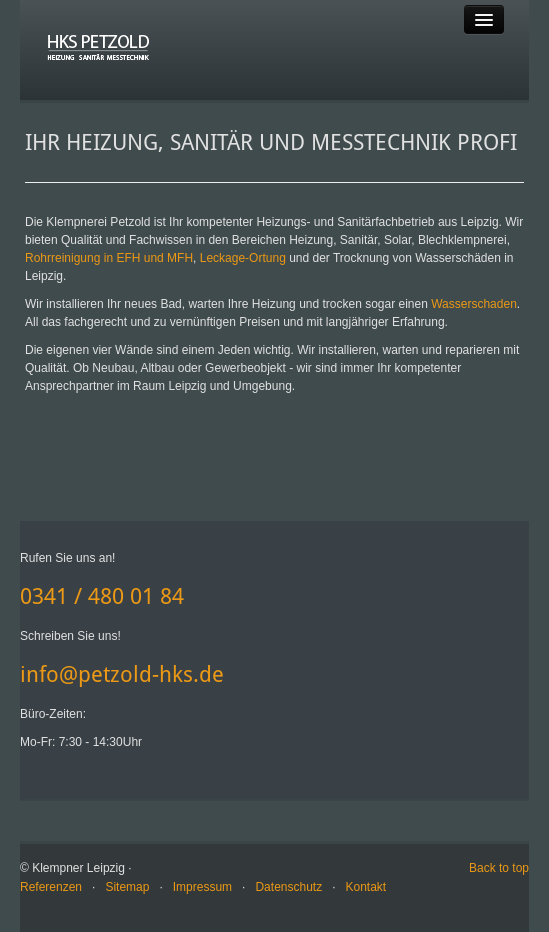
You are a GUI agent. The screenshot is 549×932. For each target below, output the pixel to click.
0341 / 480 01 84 (102, 596)
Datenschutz (288, 887)
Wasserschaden (474, 304)
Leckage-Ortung (243, 258)
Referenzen (51, 887)
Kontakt (366, 887)
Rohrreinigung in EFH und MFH (109, 258)
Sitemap (127, 887)
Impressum (202, 887)
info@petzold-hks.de (122, 674)
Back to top (499, 868)
